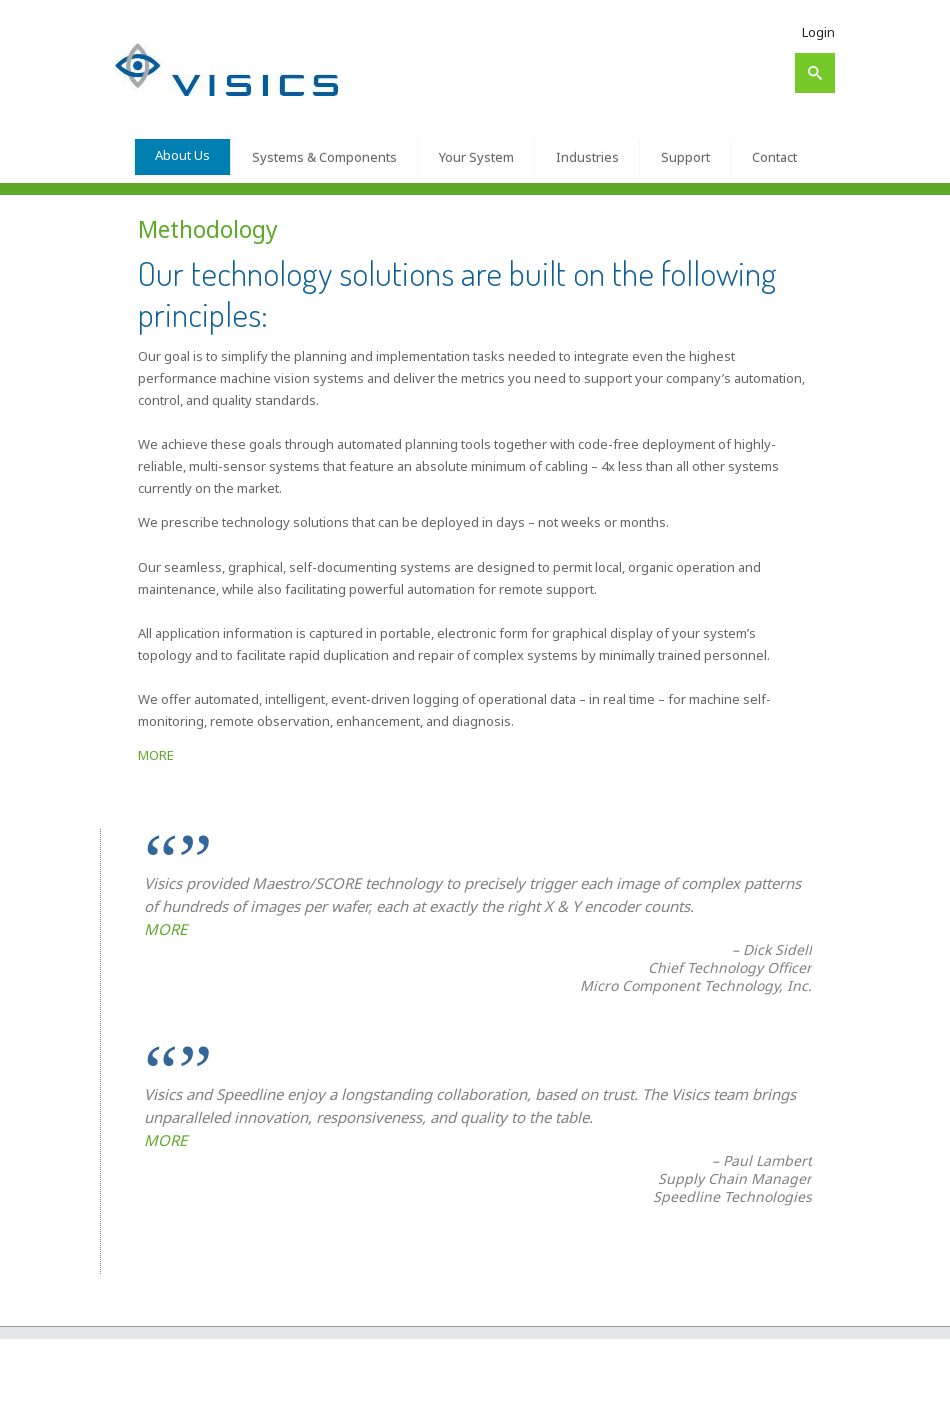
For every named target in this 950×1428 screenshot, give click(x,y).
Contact (774, 157)
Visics (178, 1404)
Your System (476, 157)
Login (818, 32)
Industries (587, 157)
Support (685, 157)
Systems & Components (324, 157)
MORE (156, 755)
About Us (182, 155)
